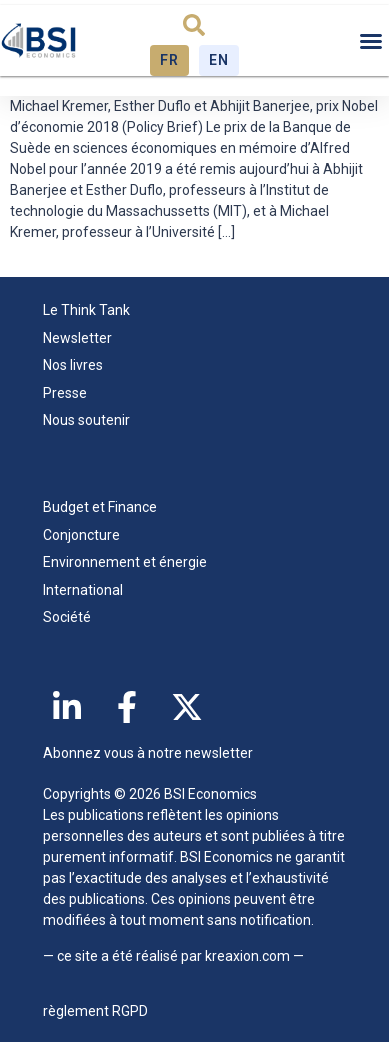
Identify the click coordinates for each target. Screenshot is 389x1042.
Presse (65, 393)
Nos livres (73, 365)
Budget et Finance (100, 507)
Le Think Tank (91, 311)
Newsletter (77, 338)
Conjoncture (81, 535)
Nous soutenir (86, 420)
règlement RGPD (95, 1011)
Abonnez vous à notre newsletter (148, 753)
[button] (194, 25)
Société (67, 617)
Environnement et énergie (125, 562)
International (83, 590)
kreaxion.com (247, 956)
